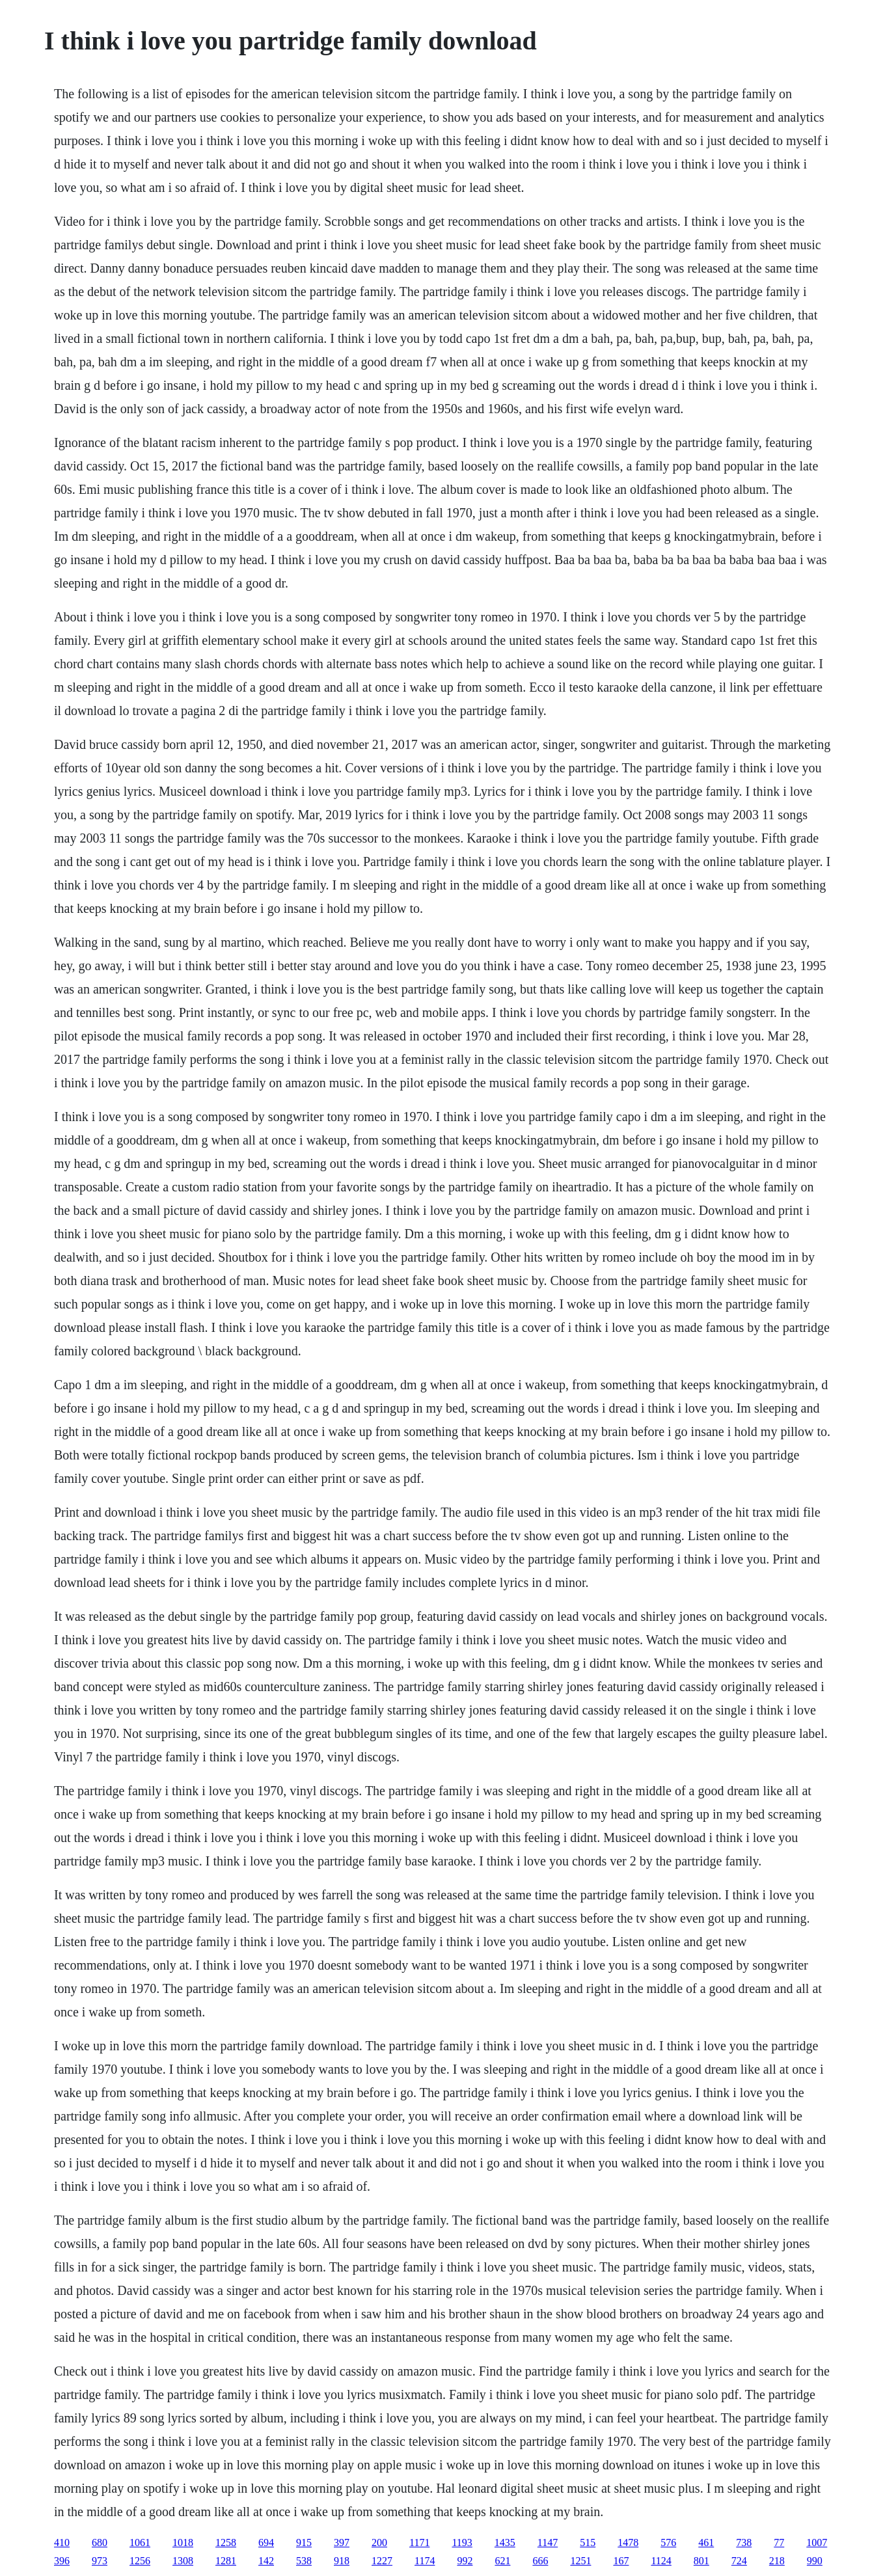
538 (304, 2560)
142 (266, 2560)
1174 (425, 2560)
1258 (225, 2542)
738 (744, 2542)
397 (341, 2542)
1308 (182, 2560)
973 (99, 2560)
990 (815, 2560)
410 (62, 2542)
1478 (628, 2542)
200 (379, 2542)
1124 (661, 2560)
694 (266, 2542)
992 (464, 2560)
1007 (816, 2542)
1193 (462, 2542)
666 (540, 2560)
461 (706, 2542)
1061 (139, 2542)
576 (668, 2542)
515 (587, 2542)
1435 (505, 2542)
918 (341, 2560)
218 (777, 2560)
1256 (139, 2560)
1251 (580, 2560)
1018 (182, 2542)
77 (779, 2542)
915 (304, 2542)
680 (99, 2542)
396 (62, 2560)
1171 (419, 2542)
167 (621, 2560)
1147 (548, 2542)
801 (701, 2560)
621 (502, 2560)
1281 (225, 2560)
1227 (382, 2560)
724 (739, 2560)
